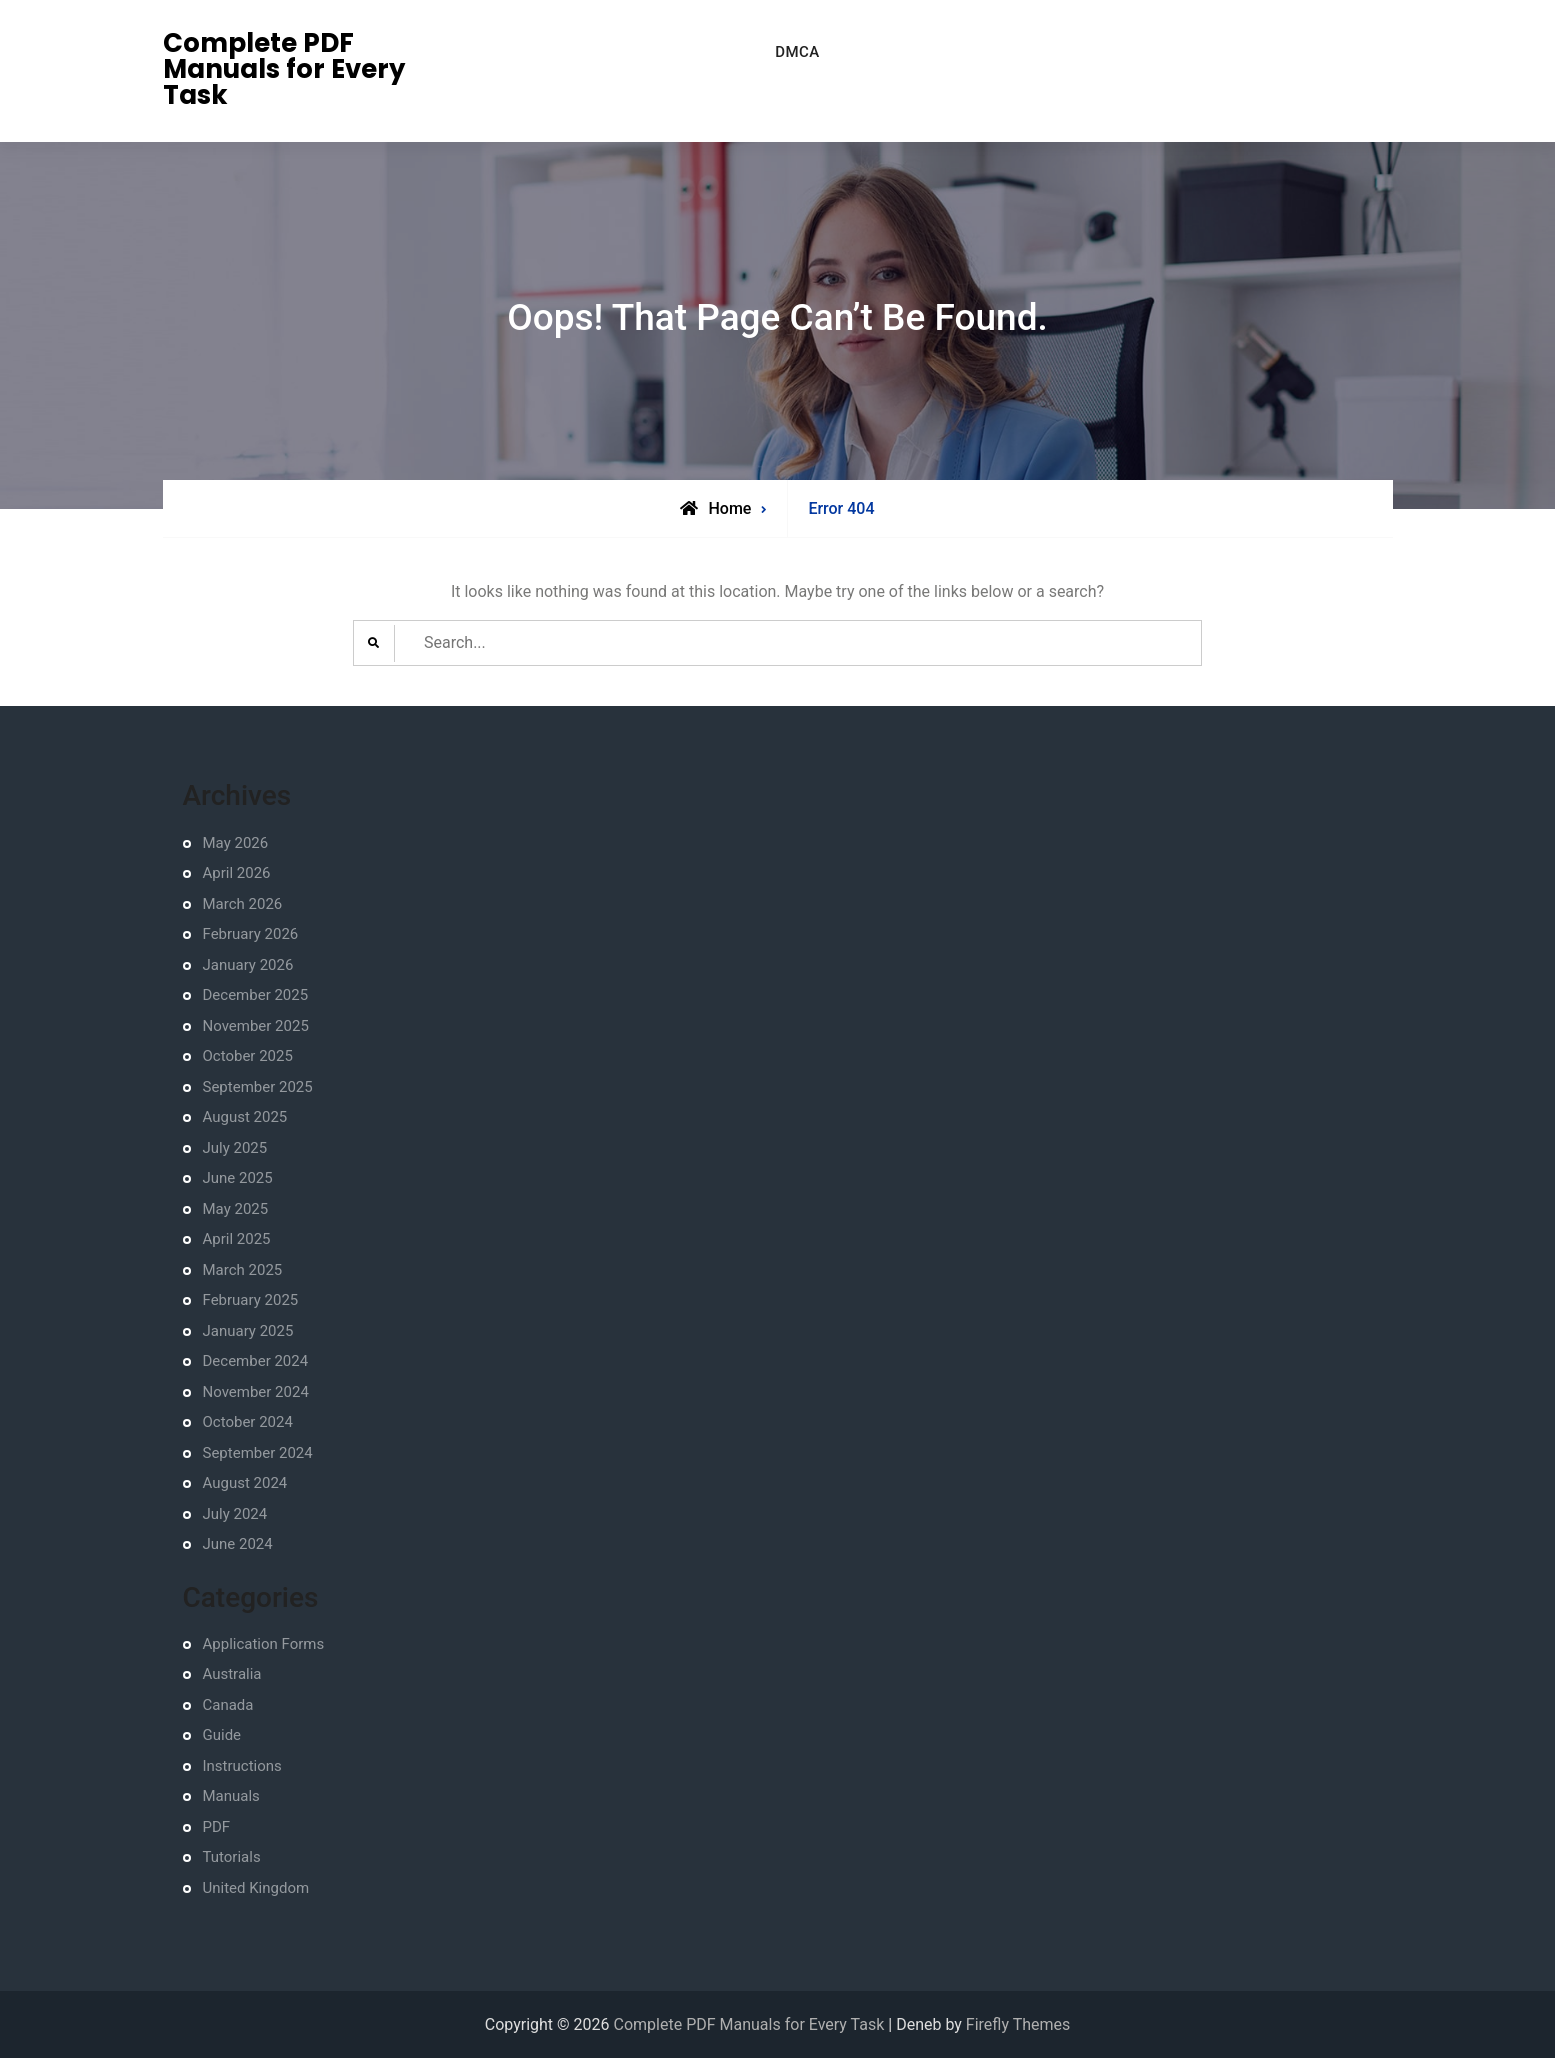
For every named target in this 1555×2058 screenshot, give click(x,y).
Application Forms (264, 1644)
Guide (222, 1735)
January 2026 (248, 965)
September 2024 (258, 1453)
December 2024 (256, 1361)
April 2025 (237, 1239)
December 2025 (256, 995)
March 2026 (243, 904)
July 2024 (235, 1514)
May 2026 (236, 843)
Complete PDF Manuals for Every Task (284, 69)
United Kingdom (256, 1888)
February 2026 (251, 934)
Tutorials (232, 1857)
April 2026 (237, 873)
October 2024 (248, 1422)
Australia (232, 1674)
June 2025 (238, 1178)
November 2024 (256, 1392)
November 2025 (256, 1026)
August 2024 (245, 1483)
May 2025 (236, 1209)
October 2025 (248, 1056)
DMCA (797, 52)
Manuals (231, 1796)
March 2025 (243, 1270)
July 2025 (235, 1148)
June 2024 (238, 1544)
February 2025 (251, 1300)
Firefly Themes (1018, 2024)
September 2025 (258, 1087)
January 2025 (248, 1331)
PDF (217, 1827)
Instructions (242, 1766)
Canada (228, 1705)
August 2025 (245, 1117)
